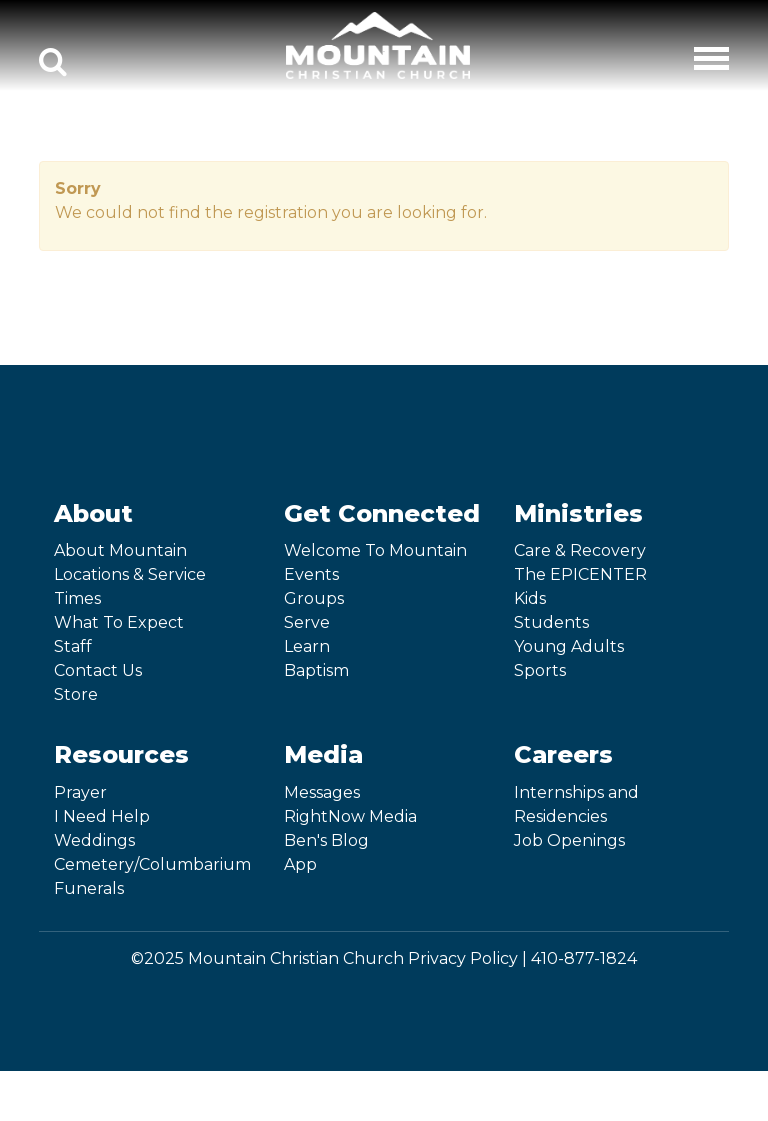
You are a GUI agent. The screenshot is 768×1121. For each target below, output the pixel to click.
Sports (540, 670)
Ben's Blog (326, 840)
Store (76, 694)
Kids (530, 598)
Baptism (316, 670)
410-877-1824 (584, 958)
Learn (307, 646)
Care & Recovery (580, 550)
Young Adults (569, 646)
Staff (73, 646)
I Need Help (102, 816)
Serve (307, 622)
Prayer (80, 792)
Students (551, 622)
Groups (314, 598)
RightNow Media (350, 816)
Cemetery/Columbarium (152, 864)
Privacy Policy (463, 958)
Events (311, 574)
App (300, 864)
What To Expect (119, 622)
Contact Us (98, 670)
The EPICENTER (580, 574)
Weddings (94, 840)
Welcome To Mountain (375, 550)
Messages (322, 792)
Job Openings (569, 840)
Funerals (89, 888)
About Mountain (120, 550)
